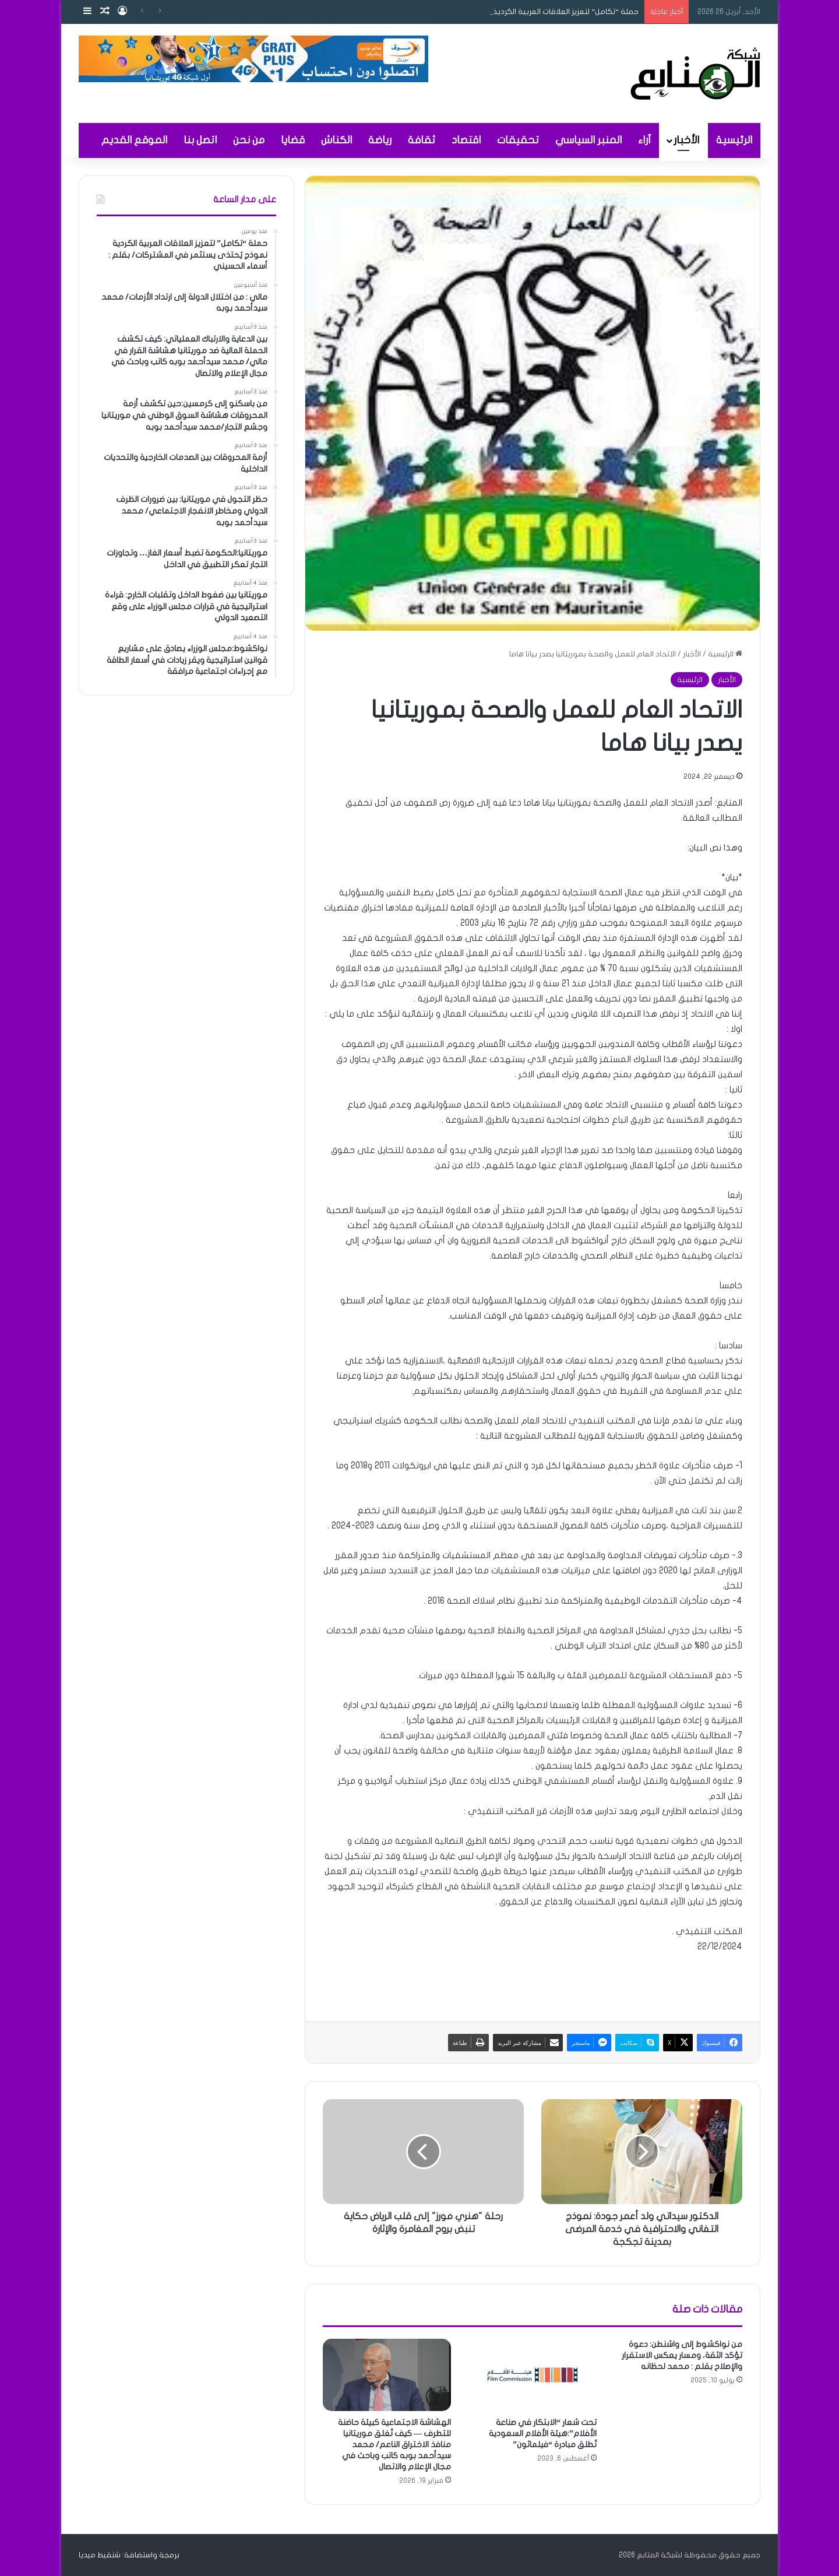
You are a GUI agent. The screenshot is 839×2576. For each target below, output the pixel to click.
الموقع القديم (134, 140)
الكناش (336, 140)
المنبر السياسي (588, 140)
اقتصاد (466, 140)
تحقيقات (518, 140)
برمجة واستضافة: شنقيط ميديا (129, 2555)
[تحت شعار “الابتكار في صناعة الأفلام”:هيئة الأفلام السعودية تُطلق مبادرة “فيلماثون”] (532, 2375)
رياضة (380, 140)
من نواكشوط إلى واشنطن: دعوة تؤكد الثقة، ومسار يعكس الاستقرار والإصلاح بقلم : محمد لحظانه (682, 2355)
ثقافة (421, 140)
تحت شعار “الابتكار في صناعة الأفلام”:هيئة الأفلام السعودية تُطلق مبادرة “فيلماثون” (543, 2433)
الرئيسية (734, 140)
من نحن (249, 140)
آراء (644, 140)
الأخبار (686, 140)
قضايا (293, 140)
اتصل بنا (200, 140)
